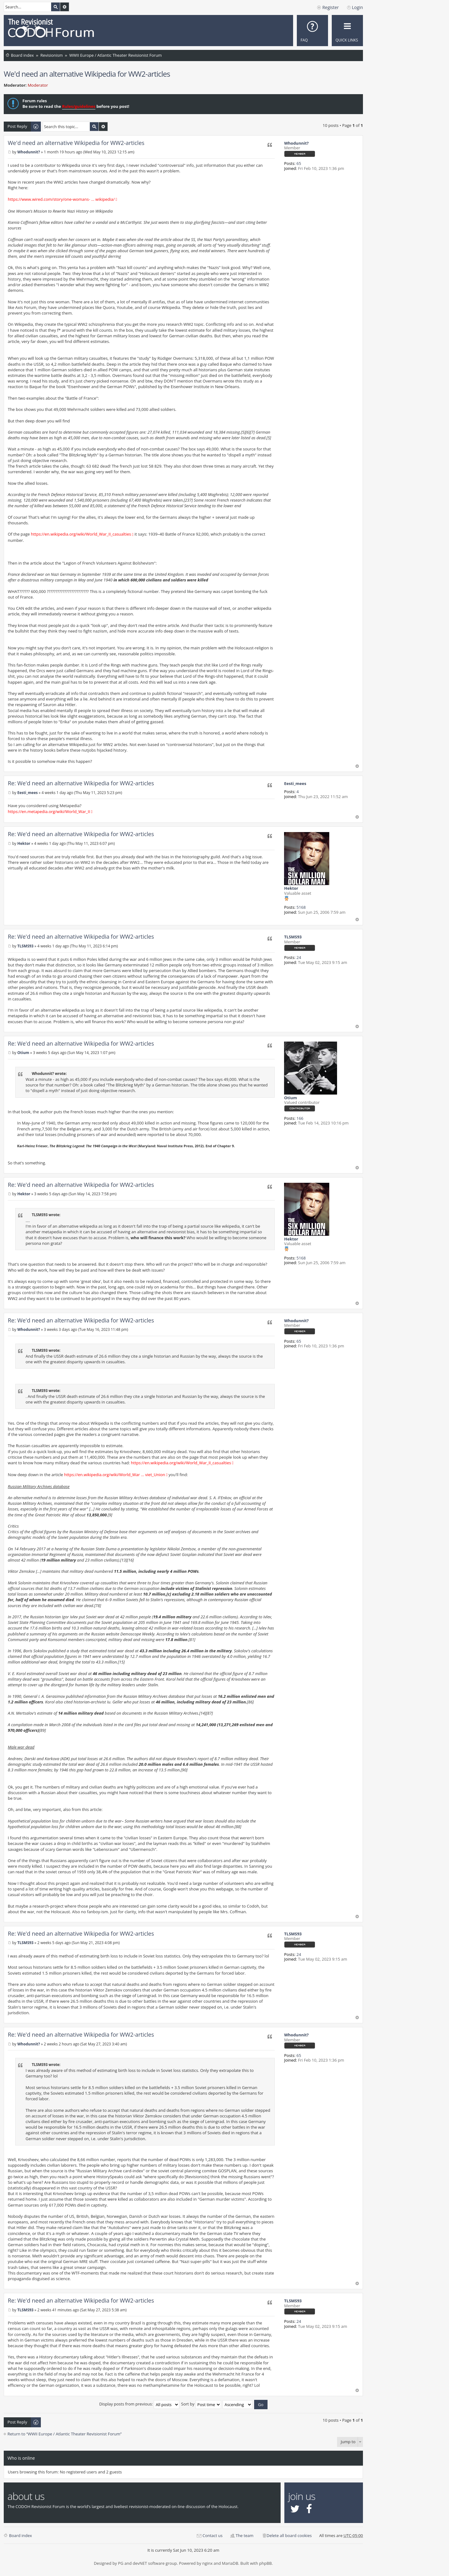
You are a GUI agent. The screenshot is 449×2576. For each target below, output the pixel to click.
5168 (301, 907)
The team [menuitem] (244, 2535)
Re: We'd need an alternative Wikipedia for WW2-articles (81, 783)
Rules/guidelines (78, 106)
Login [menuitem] (357, 7)
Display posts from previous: (139, 2404)
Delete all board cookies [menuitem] (289, 2535)
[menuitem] (312, 30)
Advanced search (64, 6)
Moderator (38, 85)
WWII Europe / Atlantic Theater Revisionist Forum (115, 55)
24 (299, 957)
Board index (22, 55)
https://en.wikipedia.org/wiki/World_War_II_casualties (81, 534)
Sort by (201, 2404)
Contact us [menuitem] (212, 2535)
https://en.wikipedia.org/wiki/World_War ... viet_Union (114, 1474)
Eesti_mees (295, 783)
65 (299, 163)
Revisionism (51, 55)
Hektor (291, 888)
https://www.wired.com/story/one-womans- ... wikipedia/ (61, 199)
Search (55, 6)
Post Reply (17, 126)
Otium (290, 1097)
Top (357, 766)
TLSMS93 (293, 937)
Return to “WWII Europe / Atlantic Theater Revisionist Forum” (64, 2434)
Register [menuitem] (330, 7)
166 (300, 1118)
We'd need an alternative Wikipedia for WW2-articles (87, 74)
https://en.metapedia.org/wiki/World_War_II (49, 811)
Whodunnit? (296, 143)
